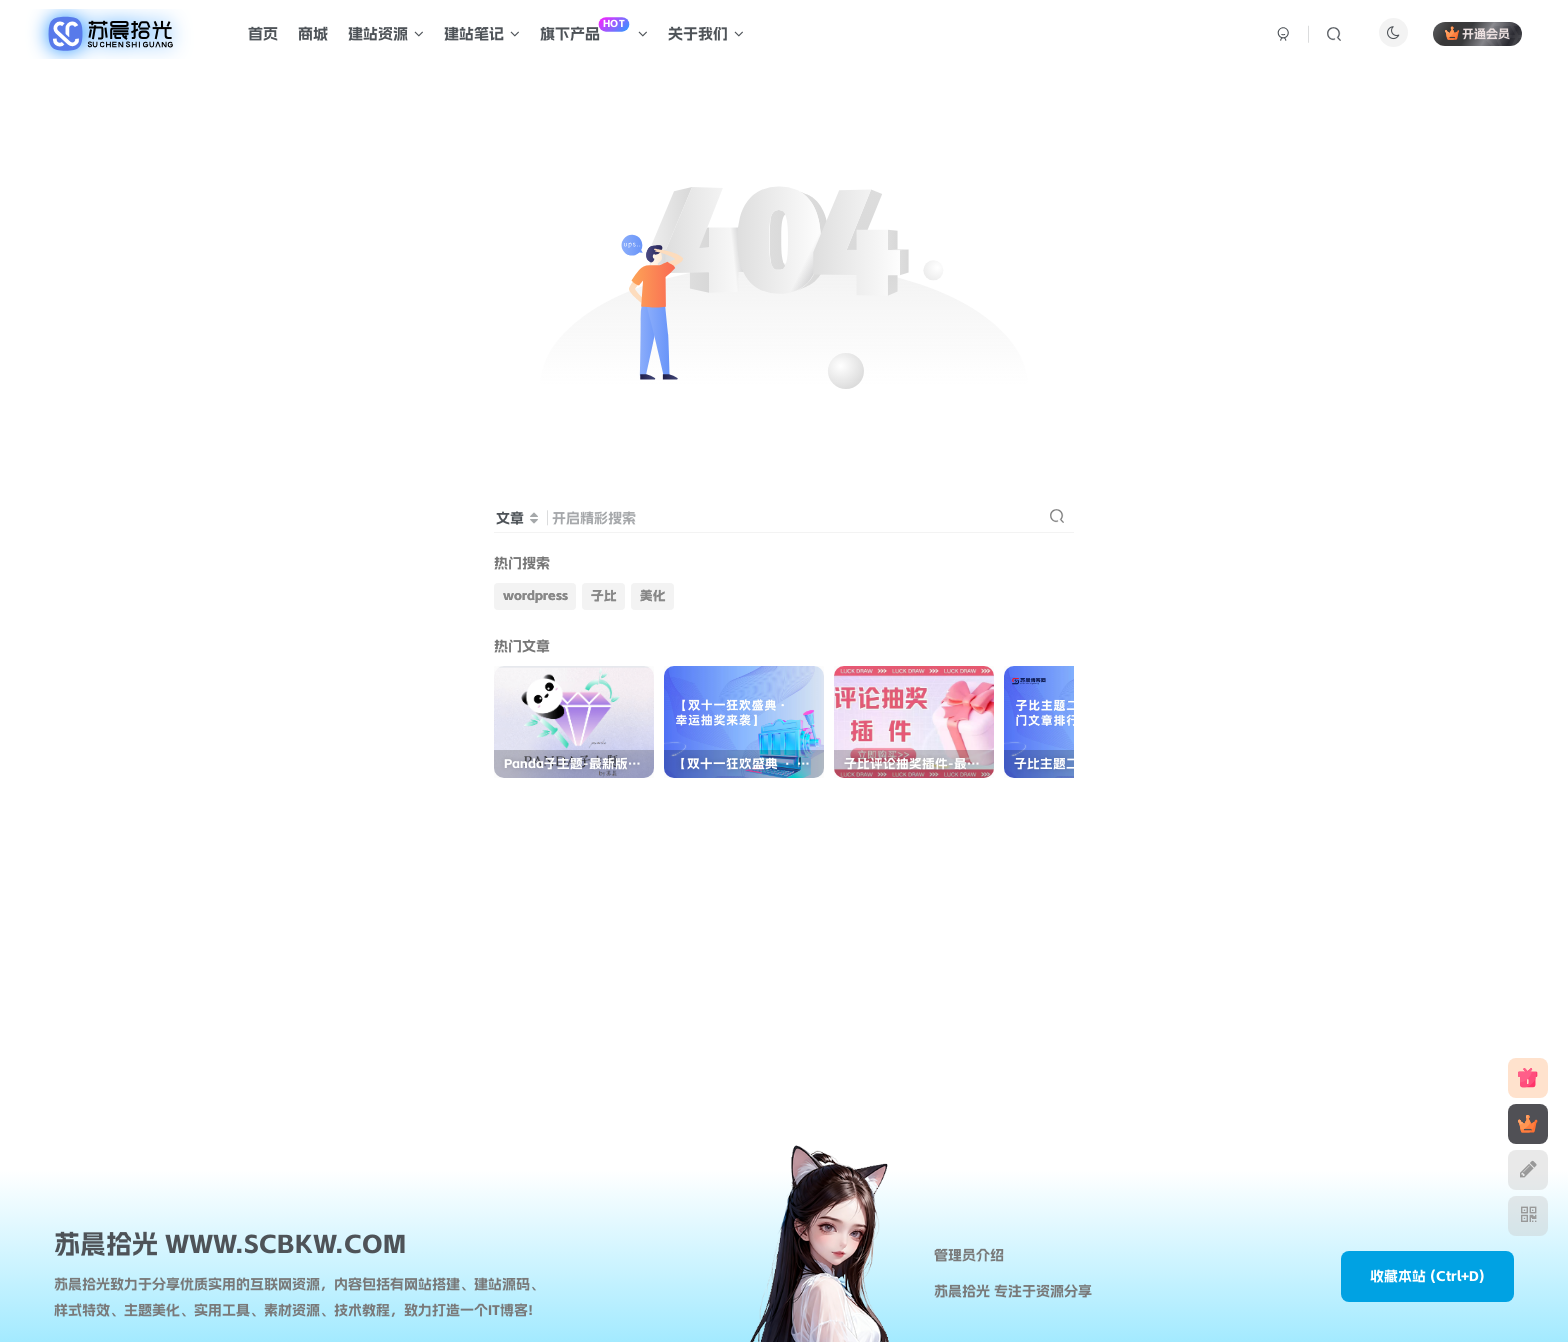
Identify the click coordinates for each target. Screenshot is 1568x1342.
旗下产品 (594, 30)
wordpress (535, 595)
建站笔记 (482, 34)
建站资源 (386, 34)
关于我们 (706, 34)
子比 (604, 595)
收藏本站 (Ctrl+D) (1427, 1276)
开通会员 (1477, 33)
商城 (313, 34)
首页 (263, 34)
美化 (653, 595)
